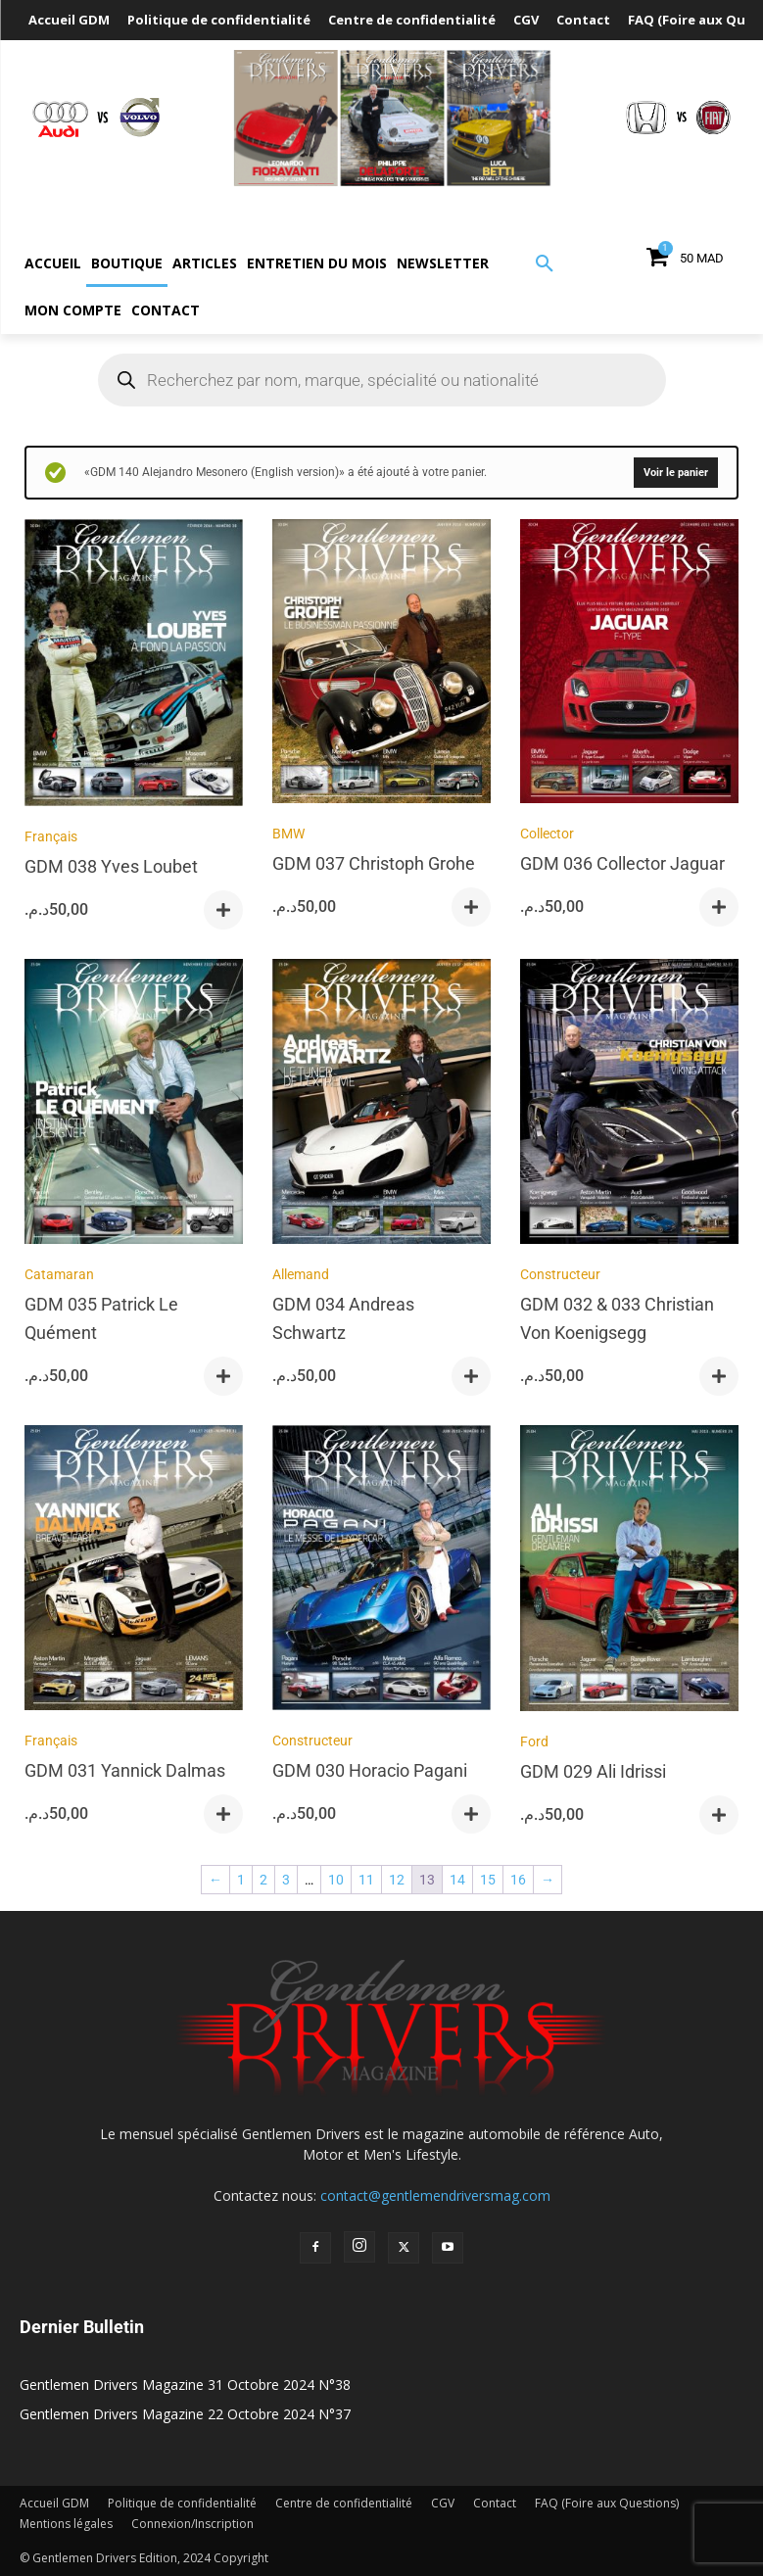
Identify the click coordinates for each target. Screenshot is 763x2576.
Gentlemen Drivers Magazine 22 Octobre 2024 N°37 (185, 2414)
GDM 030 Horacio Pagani (369, 1770)
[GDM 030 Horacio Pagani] (381, 1570)
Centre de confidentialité (343, 2503)
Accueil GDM (54, 2503)
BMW (288, 833)
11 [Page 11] (366, 1879)
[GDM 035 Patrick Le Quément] (133, 1104)
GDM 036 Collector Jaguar (622, 863)
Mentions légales (66, 2523)
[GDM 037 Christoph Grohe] (381, 664)
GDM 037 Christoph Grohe (373, 863)
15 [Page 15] (488, 1879)
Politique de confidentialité (182, 2503)
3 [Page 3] (286, 1879)
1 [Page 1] (241, 1879)
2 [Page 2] (263, 1879)
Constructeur (560, 1274)
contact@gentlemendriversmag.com (435, 2195)
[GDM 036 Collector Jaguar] (629, 664)
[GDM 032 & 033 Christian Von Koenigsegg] (629, 1104)
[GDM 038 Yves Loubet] (133, 666)
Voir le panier (676, 472)
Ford (534, 1741)
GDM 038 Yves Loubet (111, 866)
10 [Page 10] (336, 1879)
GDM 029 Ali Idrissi (593, 1771)
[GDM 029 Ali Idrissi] (629, 1571)
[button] (544, 264)
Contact (494, 2503)
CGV (442, 2503)
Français (50, 836)
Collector (547, 833)
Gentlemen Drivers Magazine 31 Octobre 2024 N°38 (185, 2384)
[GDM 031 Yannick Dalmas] (133, 1570)
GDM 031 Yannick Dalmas (124, 1770)
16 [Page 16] (518, 1879)
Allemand (300, 1274)
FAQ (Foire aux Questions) (607, 2503)
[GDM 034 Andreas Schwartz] (381, 1104)
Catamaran (59, 1274)
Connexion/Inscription (192, 2523)
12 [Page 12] (397, 1879)
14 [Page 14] (457, 1879)
